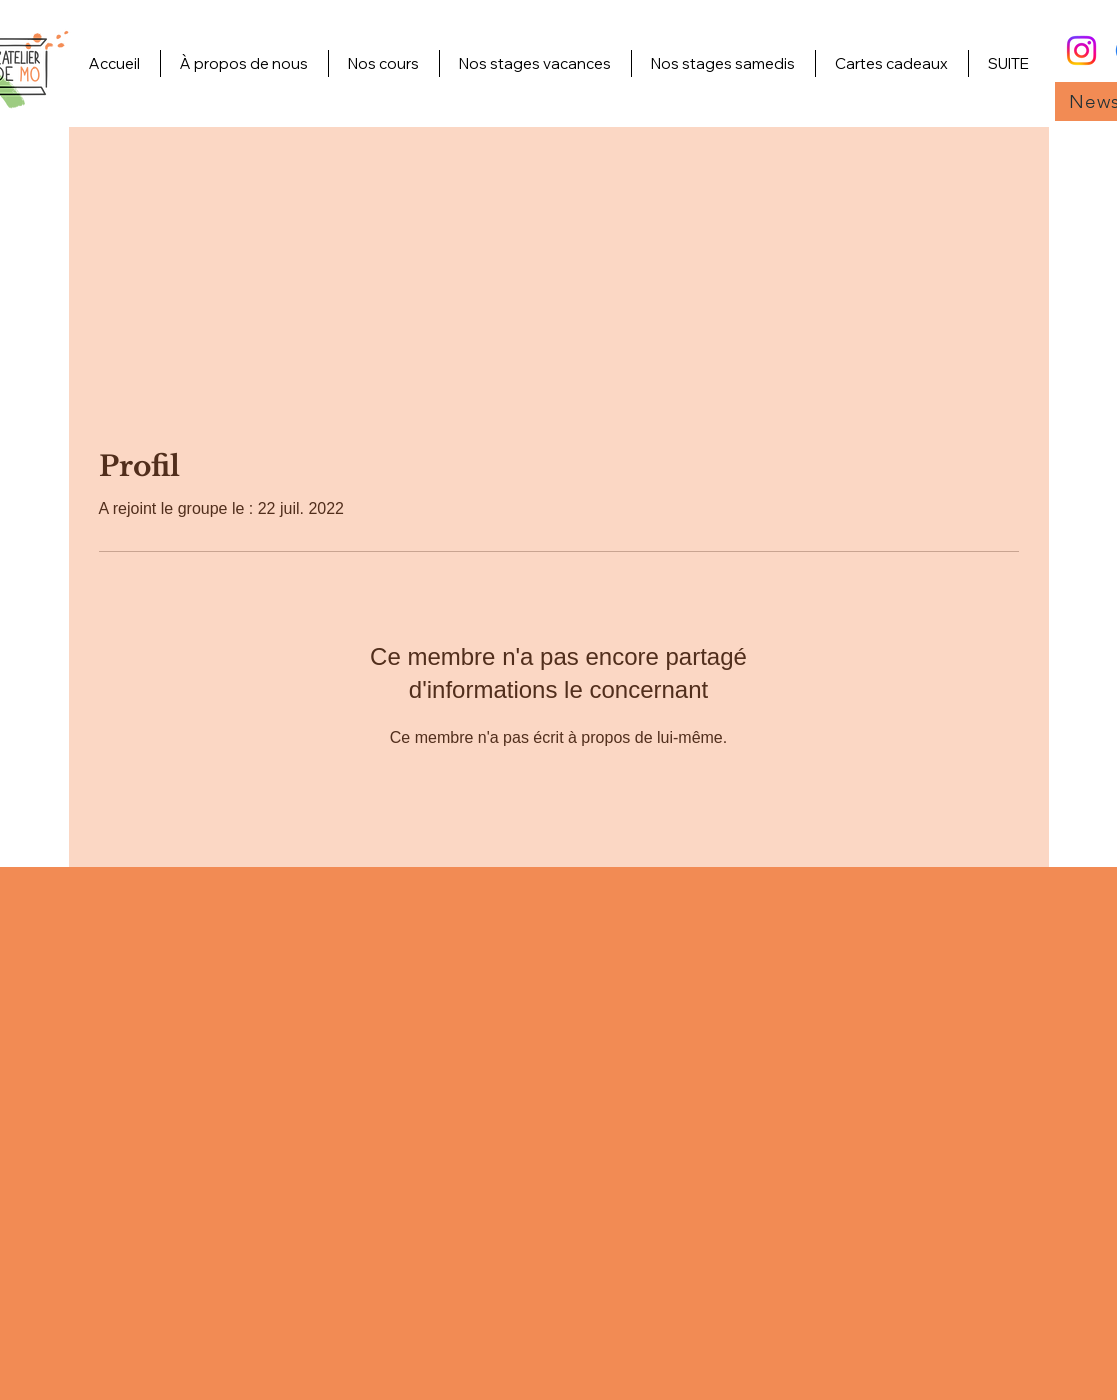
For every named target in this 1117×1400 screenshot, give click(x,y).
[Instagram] (1081, 50)
